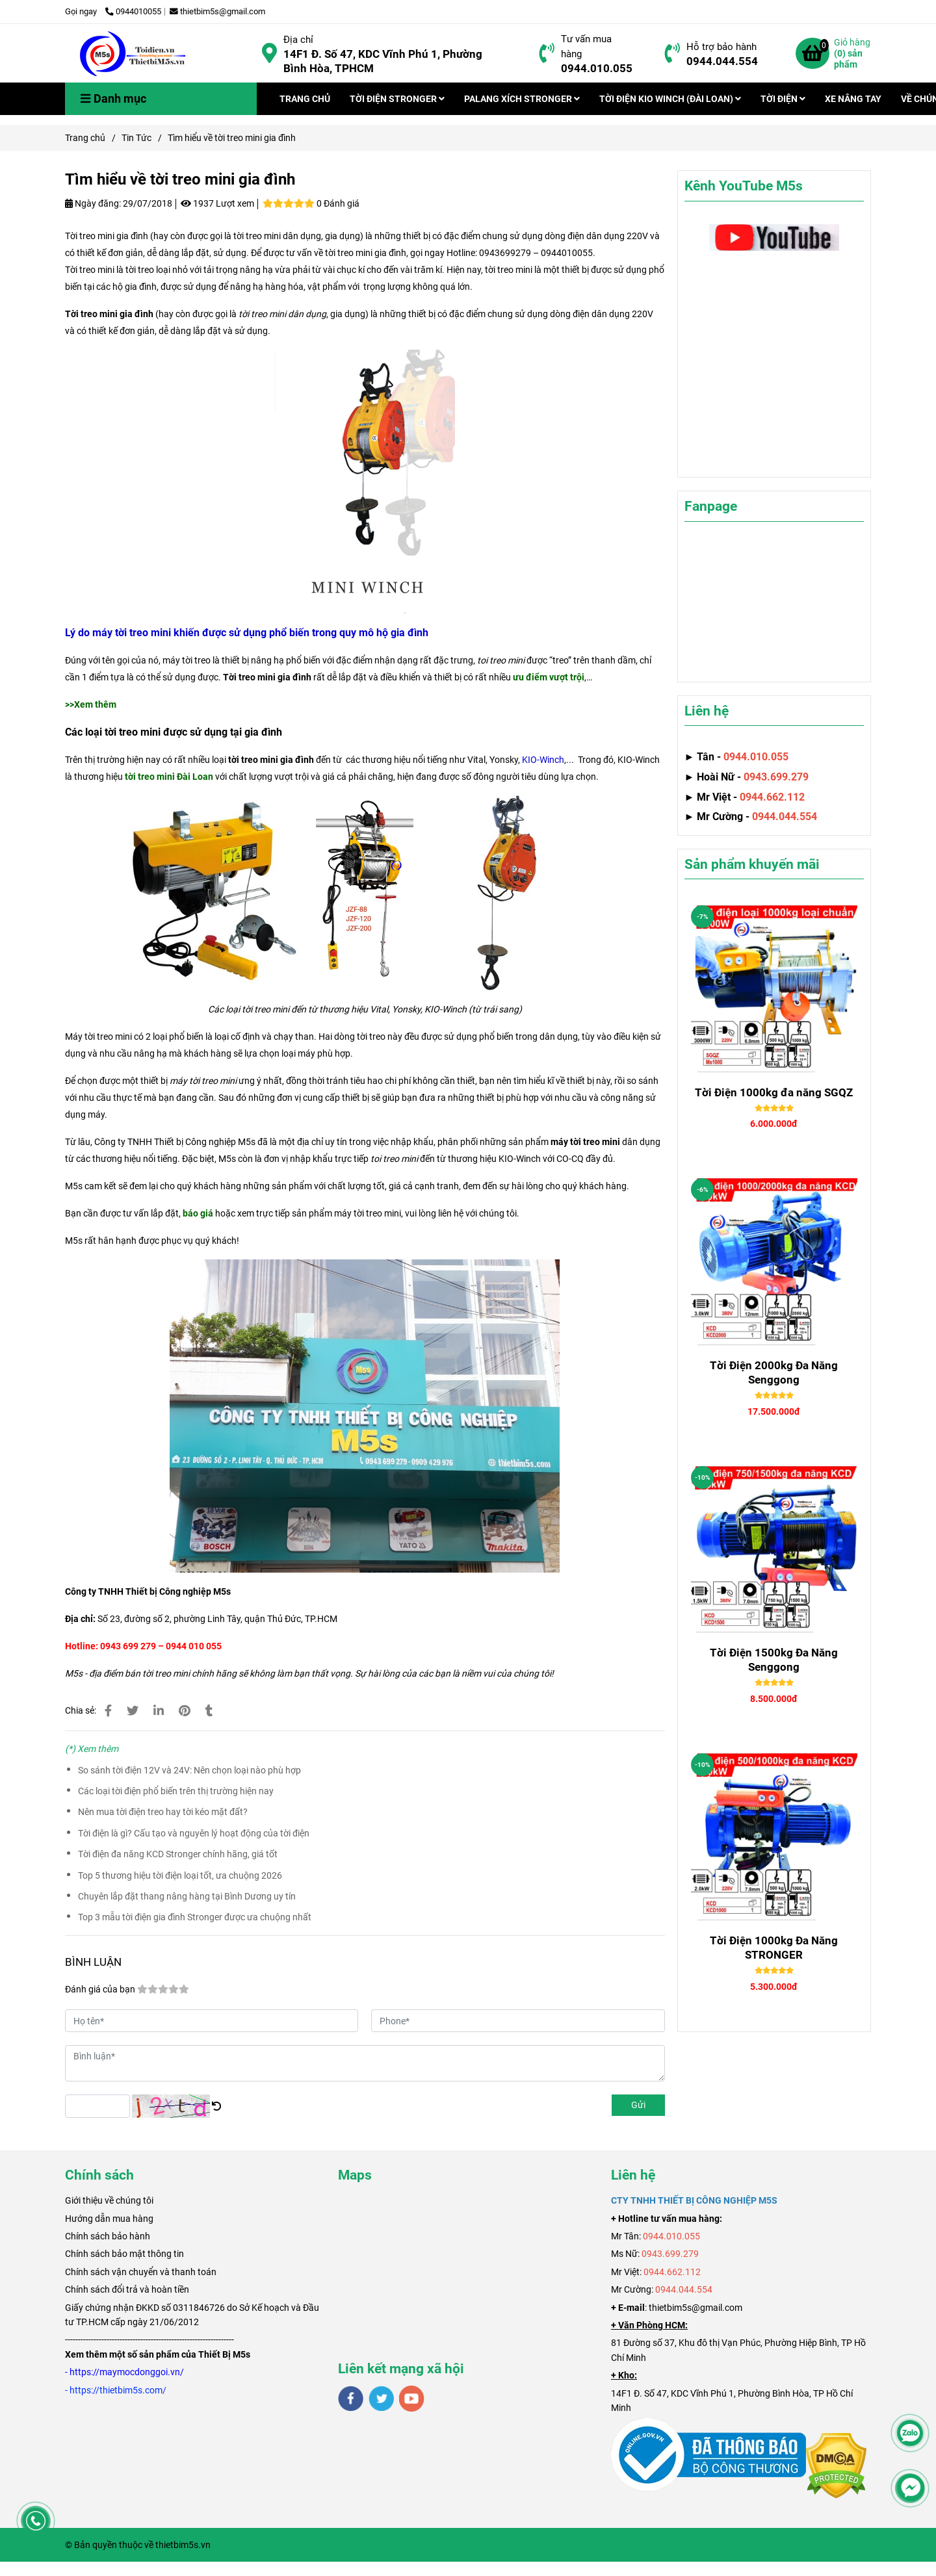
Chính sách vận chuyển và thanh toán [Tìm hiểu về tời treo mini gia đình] (140, 2272)
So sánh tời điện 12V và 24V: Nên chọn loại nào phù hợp (189, 1770)
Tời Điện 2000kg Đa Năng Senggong (774, 1372)
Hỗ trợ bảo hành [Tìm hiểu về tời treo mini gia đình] (721, 47)
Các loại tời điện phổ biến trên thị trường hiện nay (176, 1791)
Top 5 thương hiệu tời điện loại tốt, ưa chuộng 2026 (180, 1875)
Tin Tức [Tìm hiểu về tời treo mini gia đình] (136, 138)
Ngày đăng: (93, 203)
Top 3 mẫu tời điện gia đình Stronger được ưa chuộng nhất (194, 1917)
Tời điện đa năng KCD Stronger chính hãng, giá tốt (178, 1854)
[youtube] (411, 2399)
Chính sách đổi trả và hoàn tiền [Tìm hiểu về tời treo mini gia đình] (127, 2289)
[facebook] (350, 2399)
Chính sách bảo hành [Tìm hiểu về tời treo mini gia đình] (107, 2236)
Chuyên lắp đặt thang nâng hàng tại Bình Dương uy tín (187, 1896)
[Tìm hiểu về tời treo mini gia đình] (133, 53)
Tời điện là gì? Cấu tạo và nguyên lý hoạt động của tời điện (193, 1833)
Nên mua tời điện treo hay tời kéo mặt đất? (163, 1812)
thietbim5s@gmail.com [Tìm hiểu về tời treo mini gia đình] (217, 11)
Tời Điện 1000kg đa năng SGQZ (774, 1092)
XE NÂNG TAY (853, 99)
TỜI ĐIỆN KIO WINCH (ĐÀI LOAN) (670, 99)
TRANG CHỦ (305, 99)
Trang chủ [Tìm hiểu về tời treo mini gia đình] (85, 138)
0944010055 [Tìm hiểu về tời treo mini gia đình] (133, 11)
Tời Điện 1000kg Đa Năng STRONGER (774, 1947)
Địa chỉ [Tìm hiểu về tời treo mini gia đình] (298, 39)
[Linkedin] (158, 1711)
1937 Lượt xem (217, 203)
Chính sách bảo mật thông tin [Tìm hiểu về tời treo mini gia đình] (124, 2253)
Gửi (638, 2105)
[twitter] (381, 2399)
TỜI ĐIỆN (782, 99)
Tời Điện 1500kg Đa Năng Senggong (774, 1659)
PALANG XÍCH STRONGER (522, 99)
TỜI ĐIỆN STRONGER (397, 99)
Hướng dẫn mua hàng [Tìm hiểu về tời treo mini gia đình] (109, 2218)
